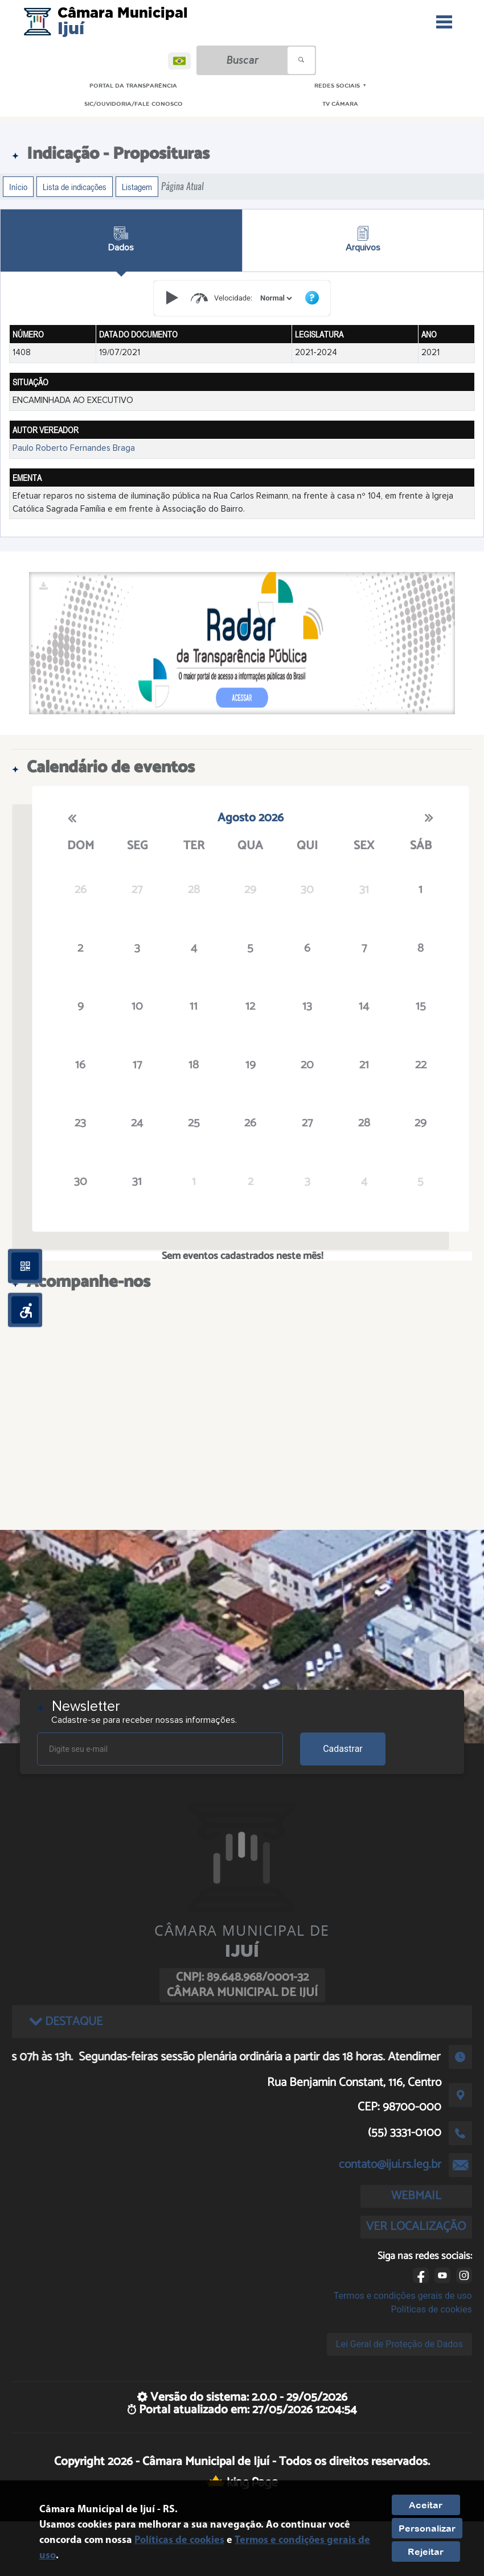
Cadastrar (343, 1748)
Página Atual (182, 186)
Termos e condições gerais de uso (403, 2295)
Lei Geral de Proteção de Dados (399, 2344)
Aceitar (425, 2505)
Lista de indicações (74, 186)
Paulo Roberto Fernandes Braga (74, 448)
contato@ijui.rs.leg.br (390, 2164)
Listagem (137, 186)
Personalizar (427, 2528)
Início (18, 186)
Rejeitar (426, 2551)
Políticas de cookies (431, 2309)
